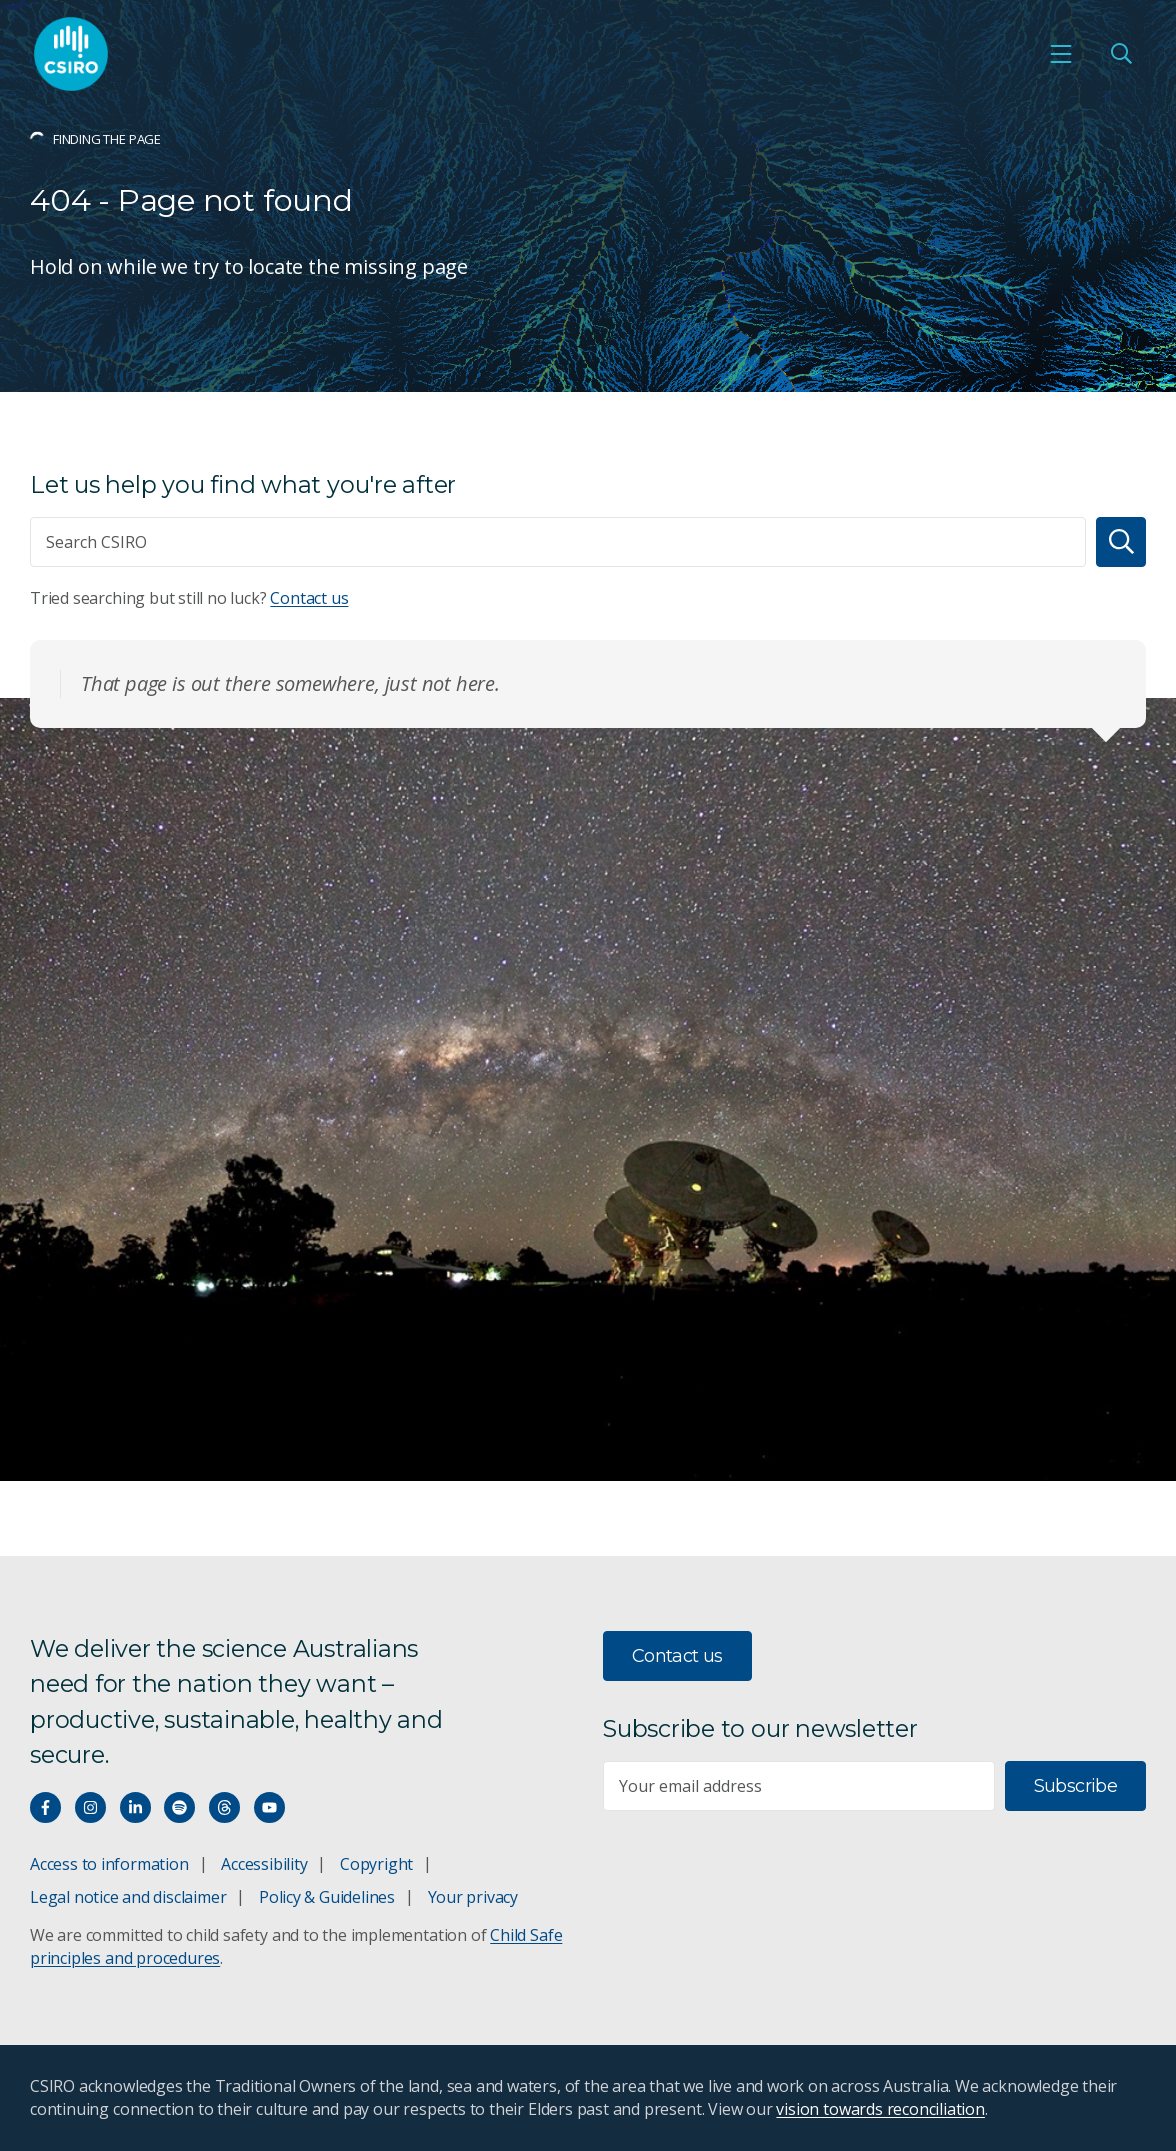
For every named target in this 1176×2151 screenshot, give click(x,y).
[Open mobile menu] (1061, 54)
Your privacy (473, 1897)
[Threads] (224, 1807)
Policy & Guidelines (327, 1897)
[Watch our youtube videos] (269, 1807)
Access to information (109, 1864)
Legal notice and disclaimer (128, 1897)
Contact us (309, 598)
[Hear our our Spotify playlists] (179, 1807)
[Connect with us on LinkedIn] (135, 1807)
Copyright (376, 1864)
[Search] (1121, 542)
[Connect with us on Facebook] (45, 1807)
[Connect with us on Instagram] (90, 1807)
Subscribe (1075, 1786)
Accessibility (264, 1864)
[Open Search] (1121, 54)
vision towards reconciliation (880, 2109)
